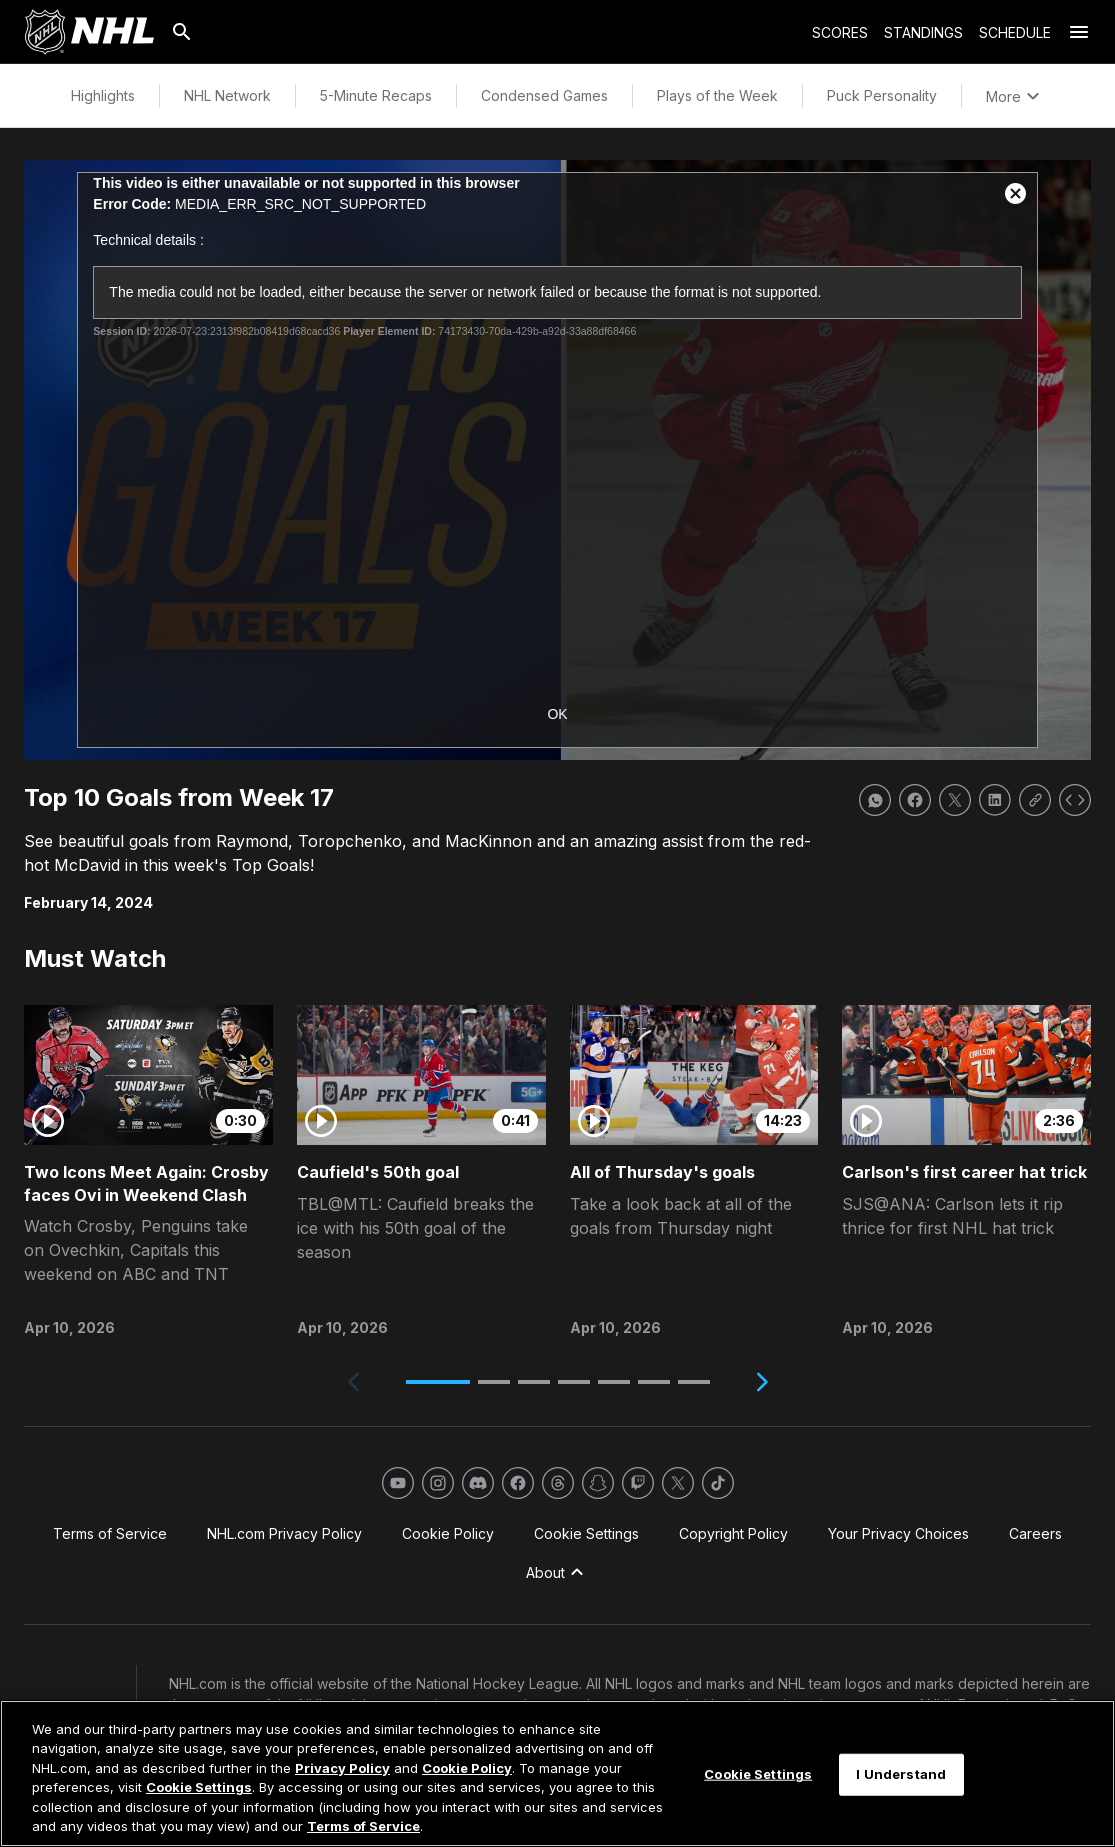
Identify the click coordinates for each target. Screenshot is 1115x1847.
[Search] (182, 32)
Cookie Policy (467, 1768)
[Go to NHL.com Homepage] (89, 32)
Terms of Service (363, 1826)
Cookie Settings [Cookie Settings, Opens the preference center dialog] (758, 1774)
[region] (557, 1773)
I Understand (901, 1774)
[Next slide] (762, 1382)
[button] (438, 1382)
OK (557, 714)
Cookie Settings (199, 1787)
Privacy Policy (342, 1768)
